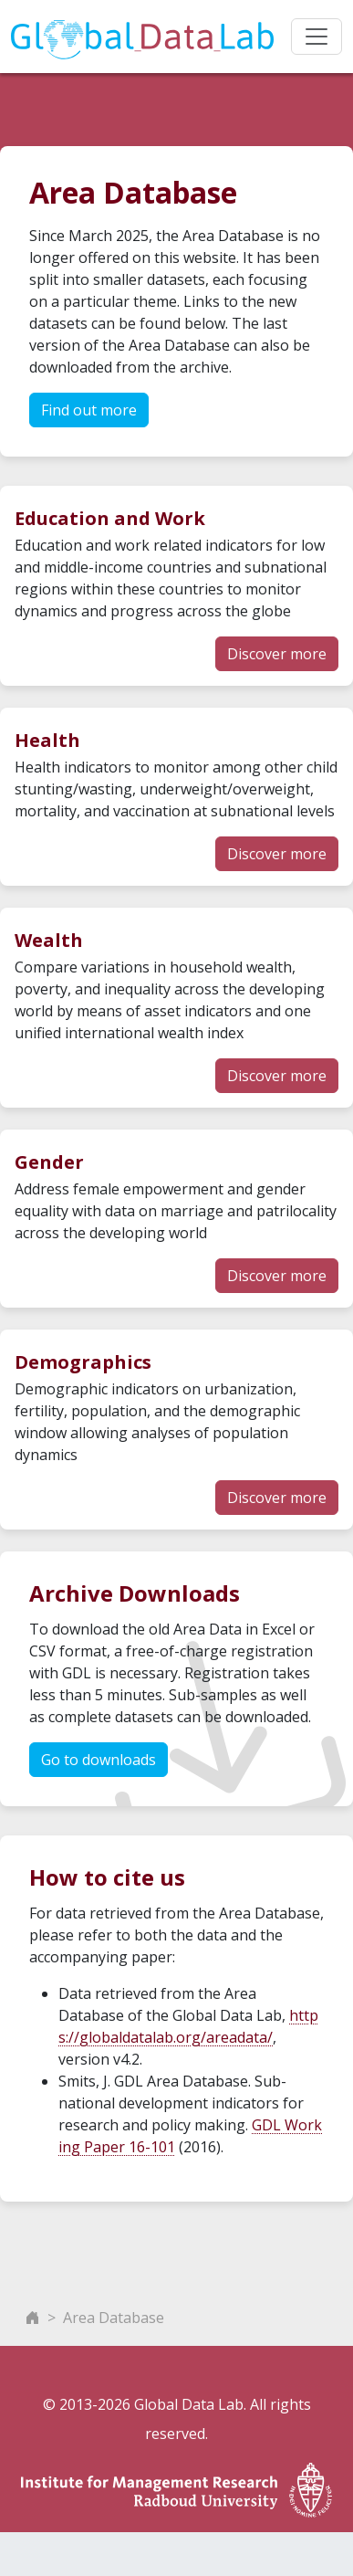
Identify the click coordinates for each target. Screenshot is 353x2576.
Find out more (89, 410)
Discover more (277, 654)
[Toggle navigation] (316, 36)
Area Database (113, 2318)
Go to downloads (98, 1760)
